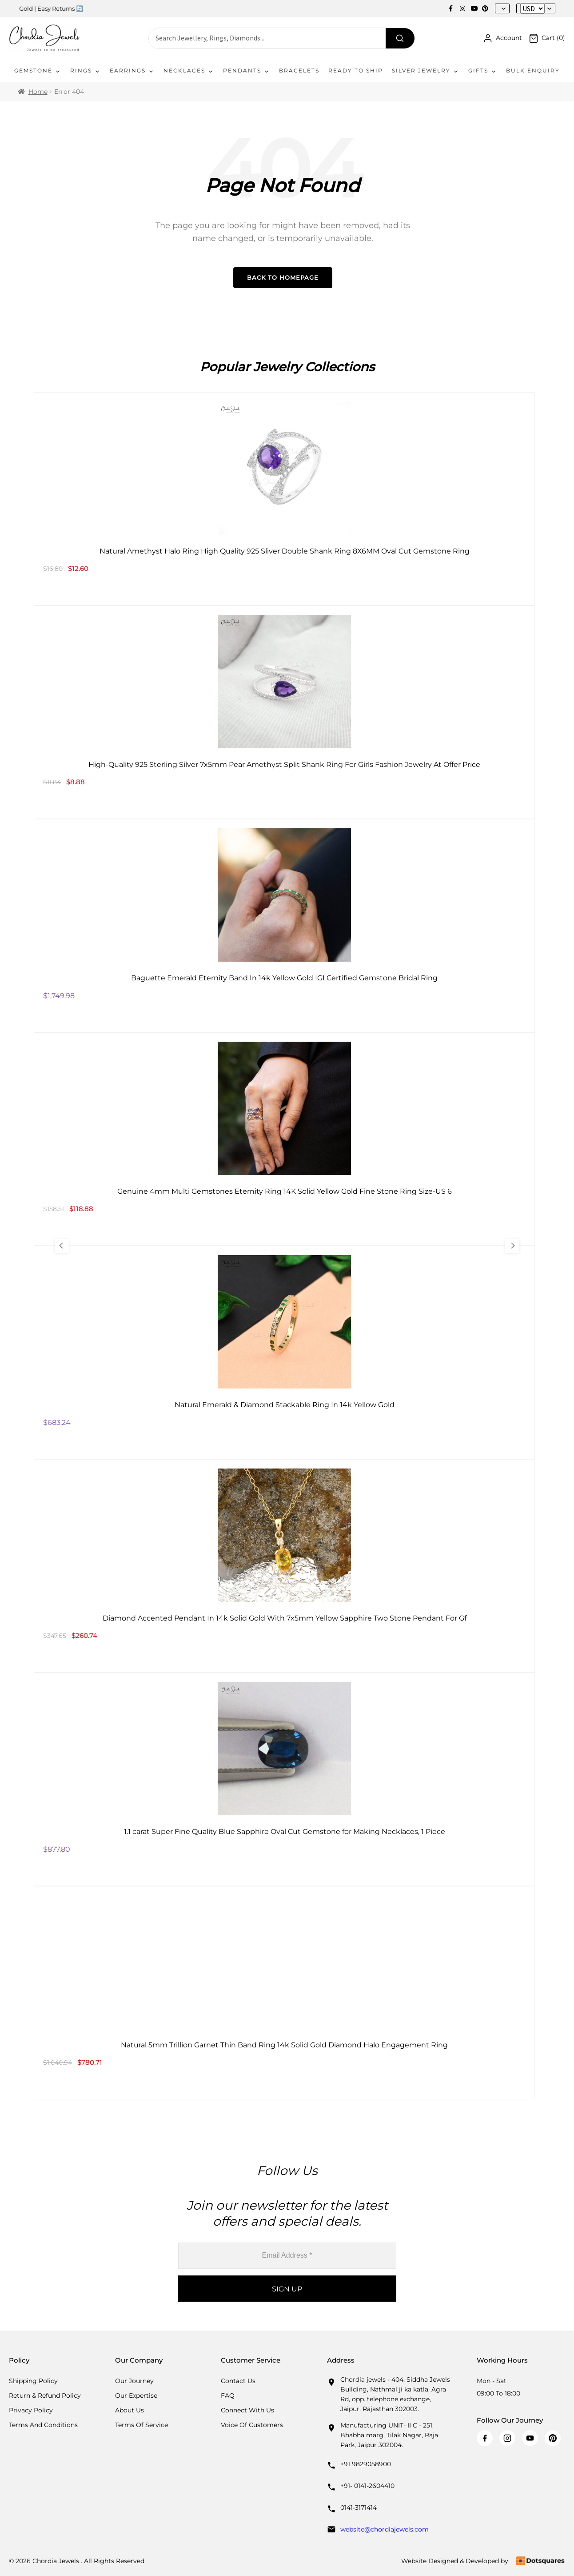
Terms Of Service (141, 2425)
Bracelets (299, 70)
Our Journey (134, 2381)
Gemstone (37, 71)
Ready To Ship (355, 70)
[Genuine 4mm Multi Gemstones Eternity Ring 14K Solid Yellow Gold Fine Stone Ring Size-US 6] (284, 1139)
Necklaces (188, 71)
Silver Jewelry (425, 71)
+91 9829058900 (365, 2464)
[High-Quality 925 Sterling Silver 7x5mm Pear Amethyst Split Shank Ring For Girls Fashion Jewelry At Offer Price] (284, 712)
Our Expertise (136, 2395)
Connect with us (247, 2410)
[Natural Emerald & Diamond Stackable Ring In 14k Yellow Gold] (284, 1352)
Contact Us (238, 2381)
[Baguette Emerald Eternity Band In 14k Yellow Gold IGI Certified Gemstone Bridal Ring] (284, 925)
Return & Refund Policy (45, 2395)
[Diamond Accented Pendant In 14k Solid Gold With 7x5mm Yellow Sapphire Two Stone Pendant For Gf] (284, 1566)
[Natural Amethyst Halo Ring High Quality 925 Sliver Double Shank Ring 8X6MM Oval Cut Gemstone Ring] (284, 499)
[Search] (400, 38)
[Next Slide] (511, 1246)
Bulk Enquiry (533, 70)
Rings (85, 71)
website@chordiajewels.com (384, 2529)
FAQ (228, 2395)
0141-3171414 (358, 2508)
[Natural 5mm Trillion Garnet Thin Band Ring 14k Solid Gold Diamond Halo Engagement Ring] (284, 1992)
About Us (129, 2410)
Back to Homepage (283, 277)
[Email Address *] (287, 2256)
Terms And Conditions (43, 2425)
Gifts (482, 71)
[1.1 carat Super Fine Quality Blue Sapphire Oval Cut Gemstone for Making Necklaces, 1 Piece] (284, 1779)
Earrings (132, 71)
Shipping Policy (33, 2381)
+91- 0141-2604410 (367, 2486)
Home (38, 92)
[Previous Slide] (63, 1246)
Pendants (246, 71)
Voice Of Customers (252, 2425)
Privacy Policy (31, 2410)
